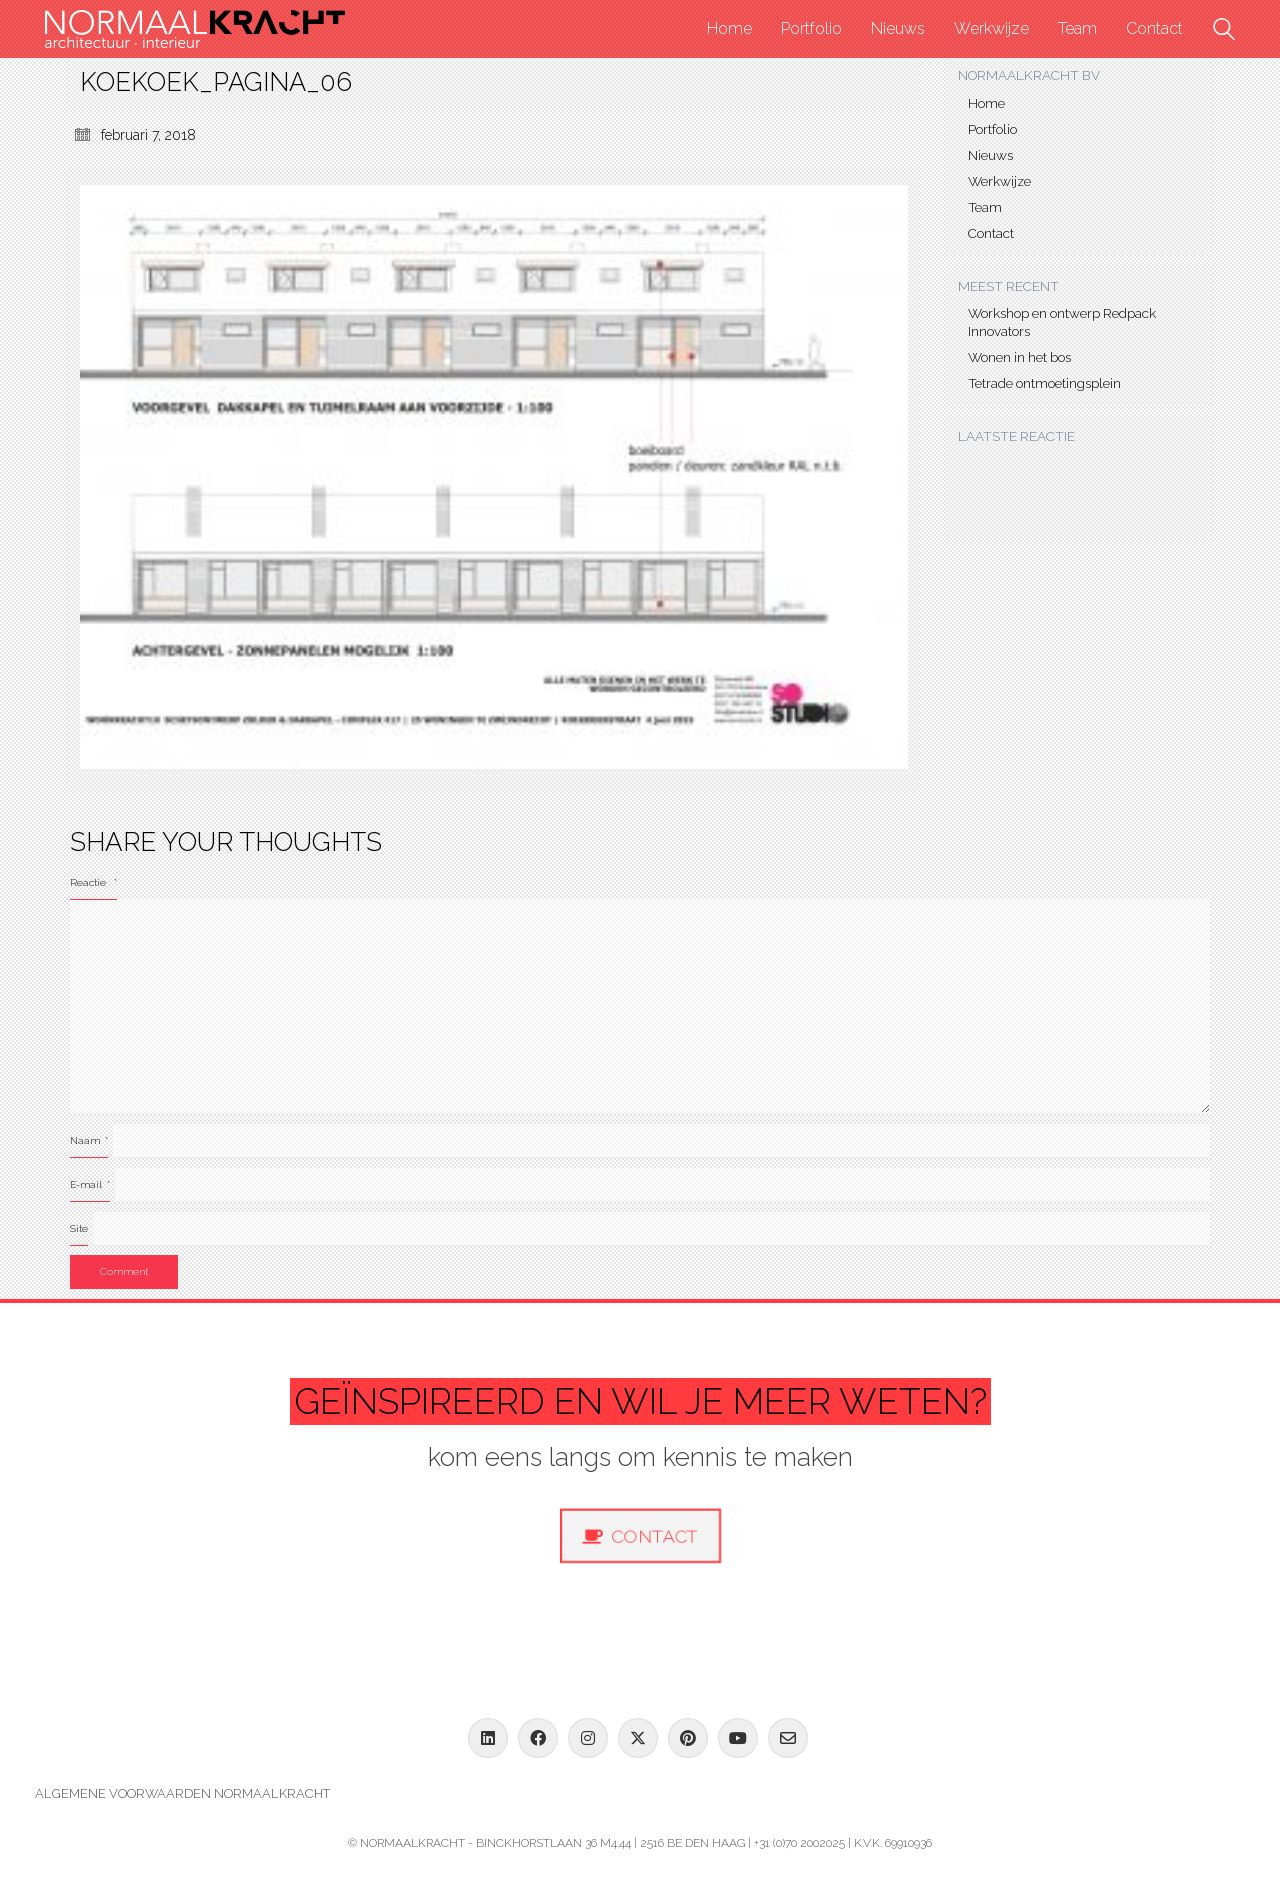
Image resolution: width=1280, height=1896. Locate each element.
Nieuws (990, 155)
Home (986, 103)
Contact (991, 233)
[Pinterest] (688, 1738)
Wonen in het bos (1019, 357)
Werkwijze (999, 181)
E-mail (90, 1184)
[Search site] (1224, 31)
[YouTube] (738, 1738)
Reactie (93, 882)
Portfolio (992, 129)
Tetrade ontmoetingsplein (1044, 383)
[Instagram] (588, 1738)
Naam (89, 1140)
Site (79, 1228)
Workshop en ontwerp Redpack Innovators (1062, 322)
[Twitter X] (638, 1738)
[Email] (788, 1738)
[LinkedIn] (488, 1738)
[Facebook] (538, 1738)
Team (985, 207)
